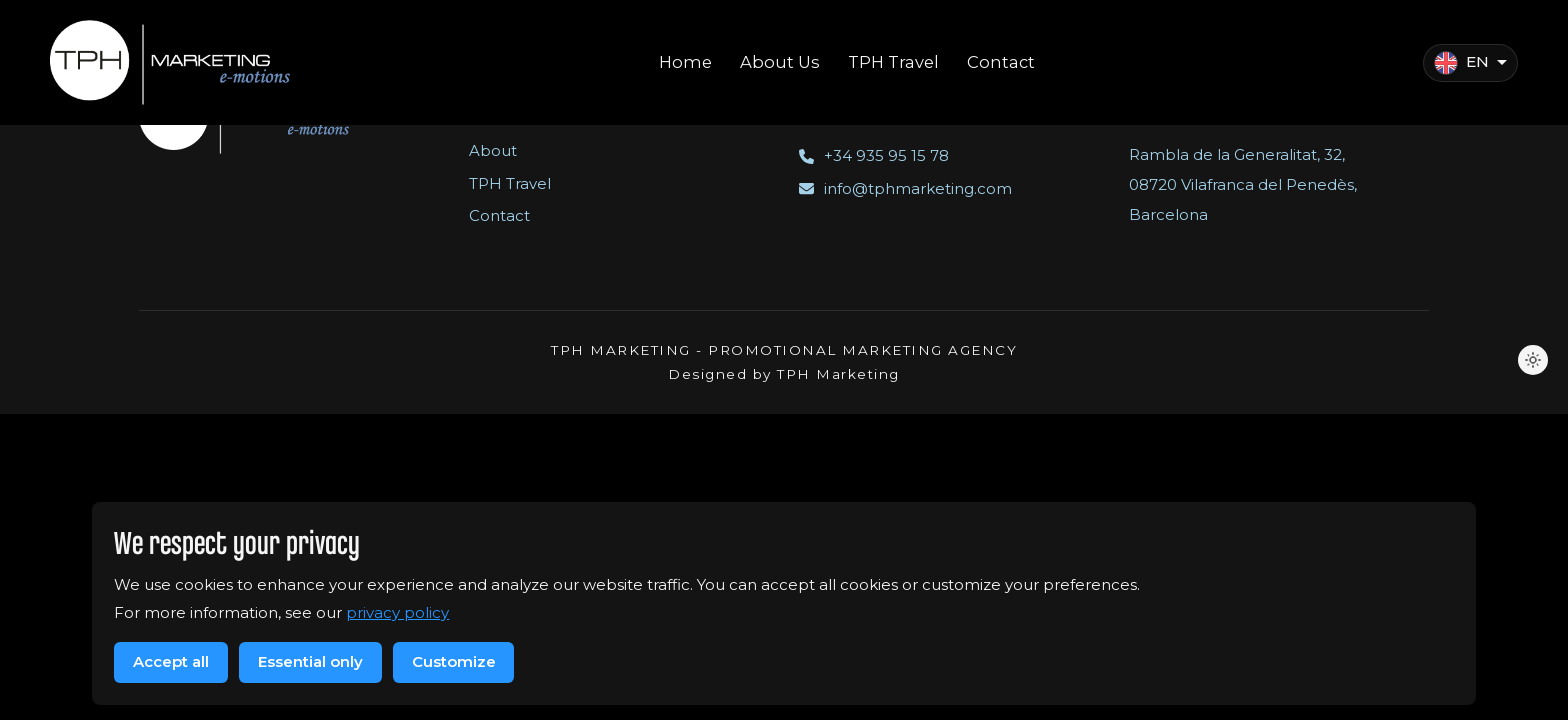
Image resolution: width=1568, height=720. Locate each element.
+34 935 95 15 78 (874, 155)
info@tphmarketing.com (905, 188)
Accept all (171, 661)
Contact (499, 215)
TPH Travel (510, 183)
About (493, 150)
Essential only (310, 661)
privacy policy (397, 612)
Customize (454, 661)
